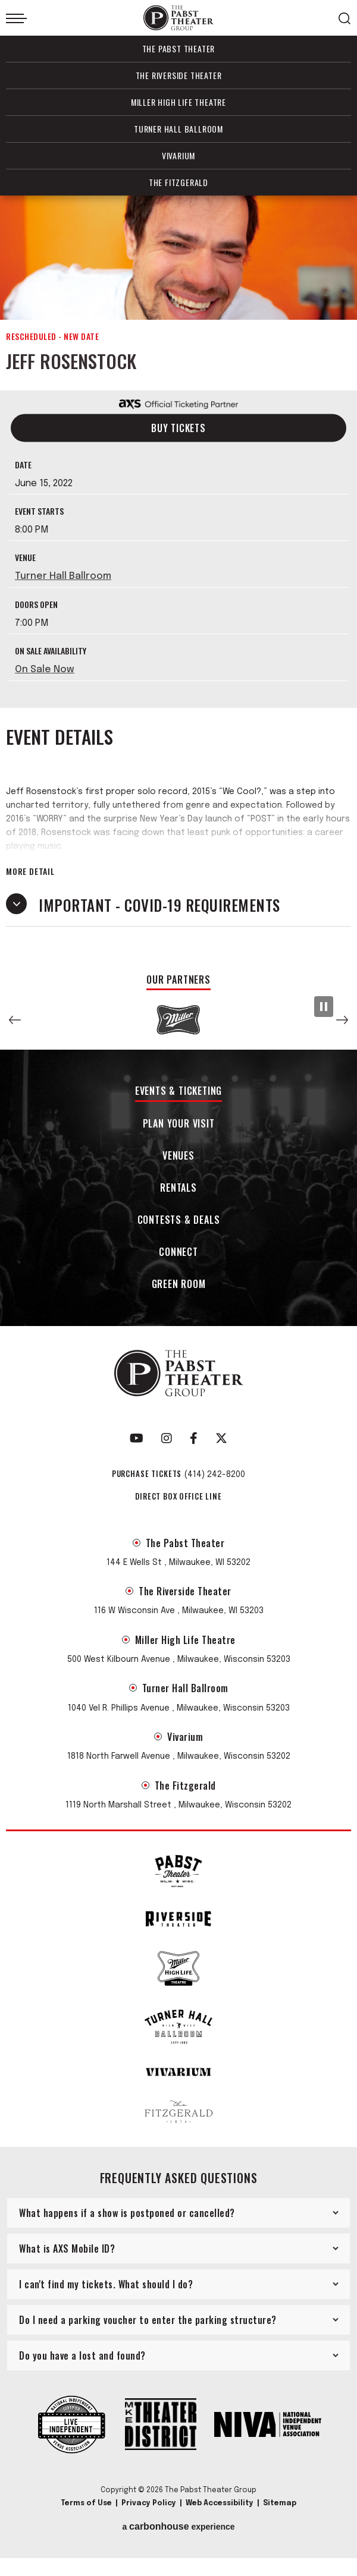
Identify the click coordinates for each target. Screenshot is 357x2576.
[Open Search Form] (344, 18)
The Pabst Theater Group (178, 18)
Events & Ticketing (178, 1099)
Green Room (179, 1293)
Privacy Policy (148, 2511)
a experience (178, 2534)
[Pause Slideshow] (323, 1014)
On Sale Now (44, 677)
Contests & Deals (178, 1228)
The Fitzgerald (178, 182)
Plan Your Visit (179, 1132)
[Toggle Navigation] (16, 18)
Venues (178, 1164)
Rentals (178, 1196)
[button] (15, 1028)
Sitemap (279, 2511)
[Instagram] (166, 1446)
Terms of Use (86, 2511)
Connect (178, 1260)
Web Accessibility (219, 2511)
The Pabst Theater (178, 48)
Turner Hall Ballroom (178, 128)
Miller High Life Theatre (178, 102)
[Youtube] (136, 1446)
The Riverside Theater (179, 75)
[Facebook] (194, 1446)
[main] (178, 583)
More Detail (30, 879)
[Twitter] (221, 1446)
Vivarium (178, 155)
